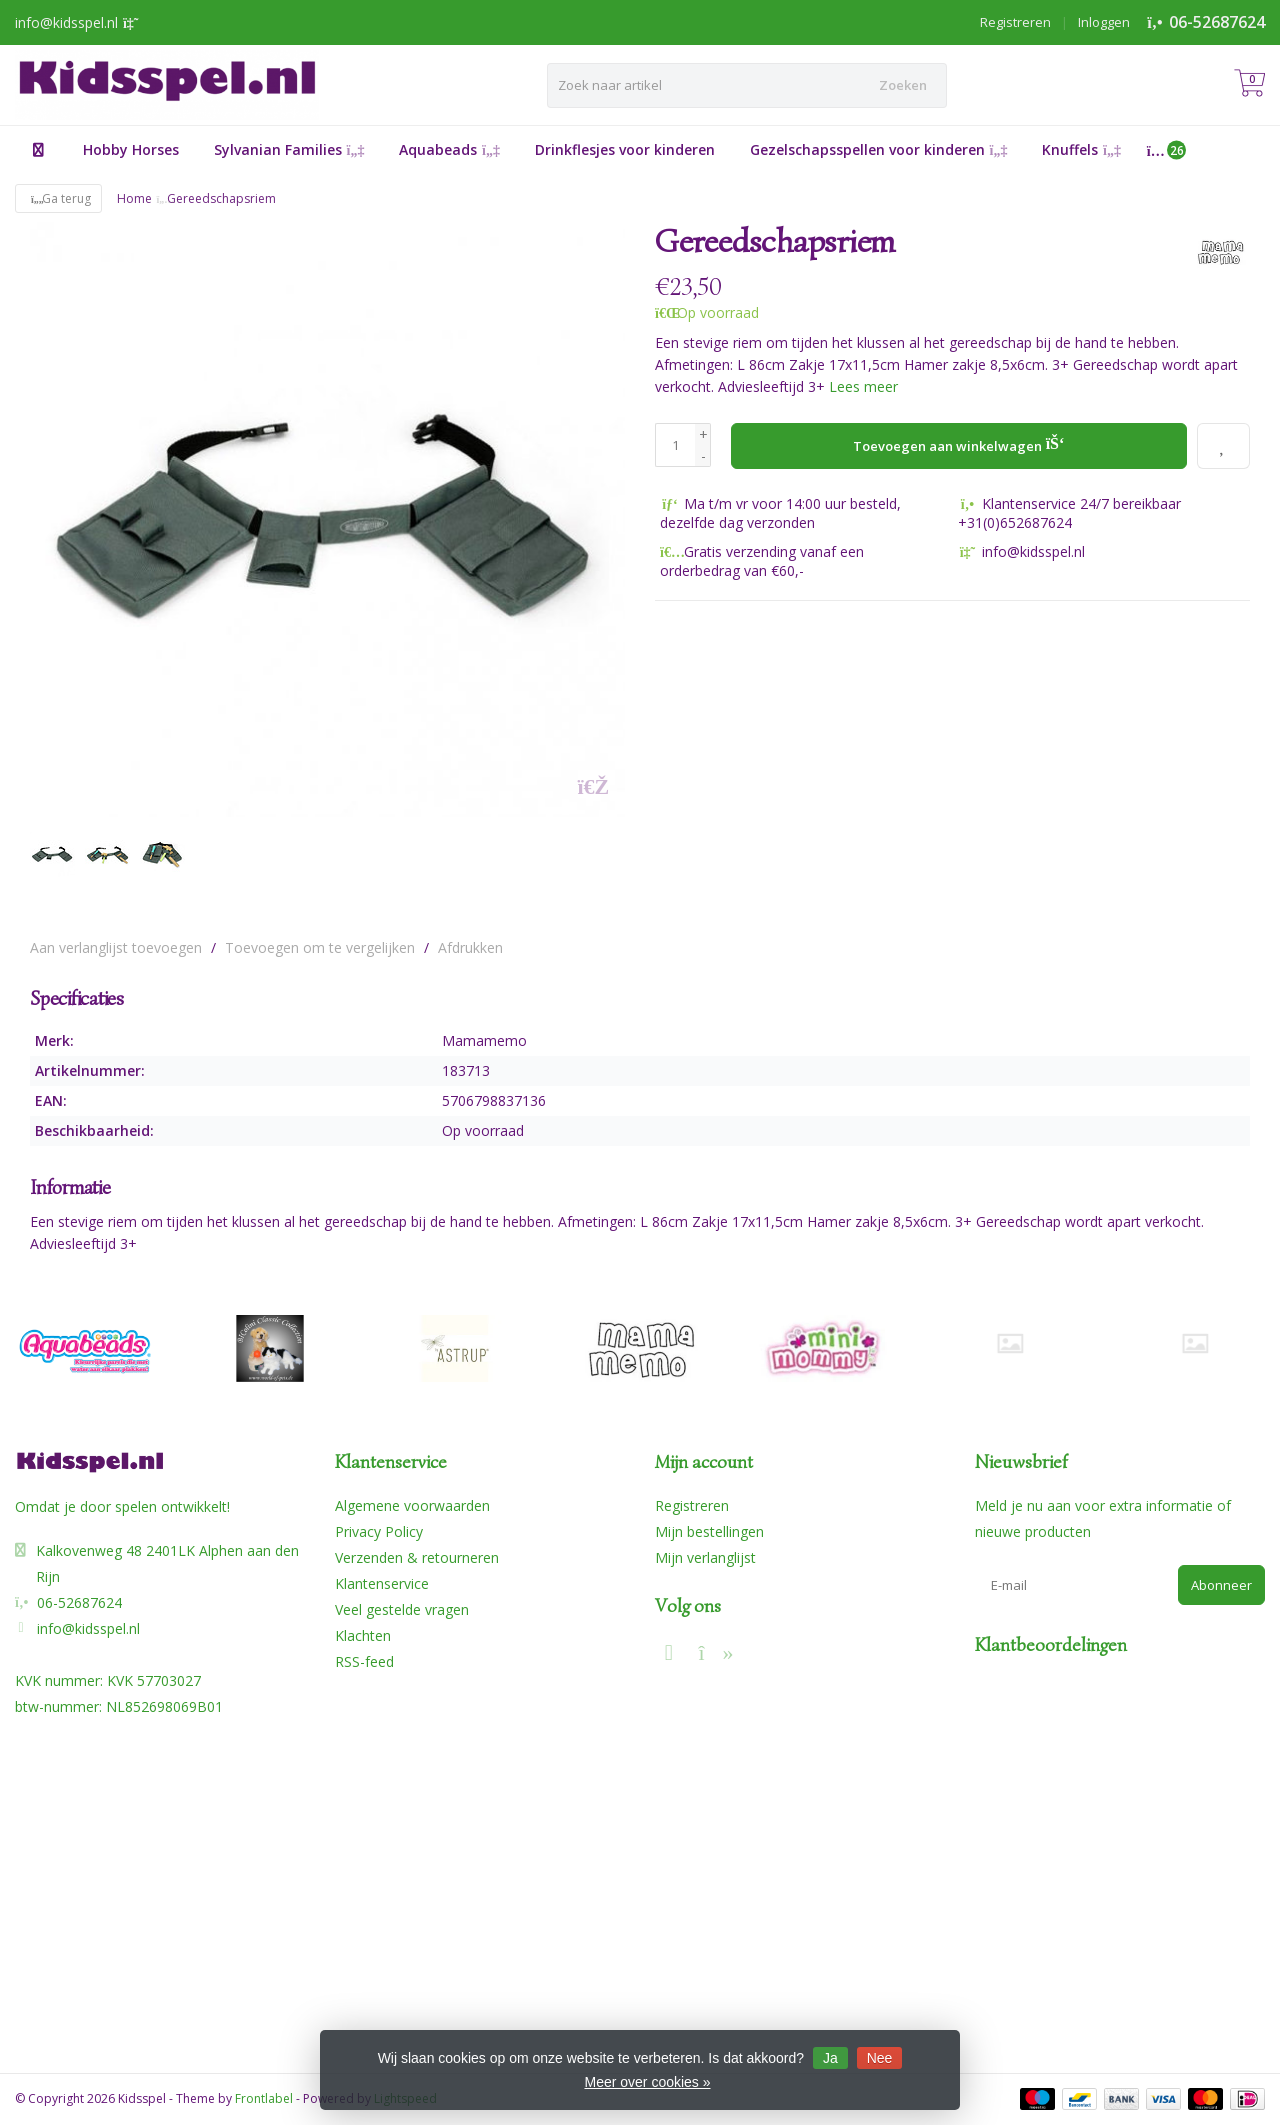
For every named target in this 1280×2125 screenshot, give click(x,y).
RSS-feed (364, 1661)
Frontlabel (264, 2098)
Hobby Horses (131, 149)
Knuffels (1081, 149)
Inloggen (1104, 22)
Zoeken (903, 85)
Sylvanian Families (289, 149)
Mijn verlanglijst (705, 1557)
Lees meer (863, 386)
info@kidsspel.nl (88, 1628)
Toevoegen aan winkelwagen (959, 443)
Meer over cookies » (647, 2082)
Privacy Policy (379, 1531)
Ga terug (58, 198)
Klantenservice (382, 1583)
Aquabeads (449, 149)
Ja (830, 2058)
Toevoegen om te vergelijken (320, 947)
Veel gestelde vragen (402, 1609)
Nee (880, 2058)
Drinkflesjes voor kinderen (625, 149)
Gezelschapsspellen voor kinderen (879, 149)
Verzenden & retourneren (417, 1557)
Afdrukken (470, 947)
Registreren (1015, 22)
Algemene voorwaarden (412, 1505)
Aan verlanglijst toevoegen (116, 947)
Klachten (363, 1635)
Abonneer (1221, 1585)
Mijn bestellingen (709, 1531)
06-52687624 (1217, 22)
